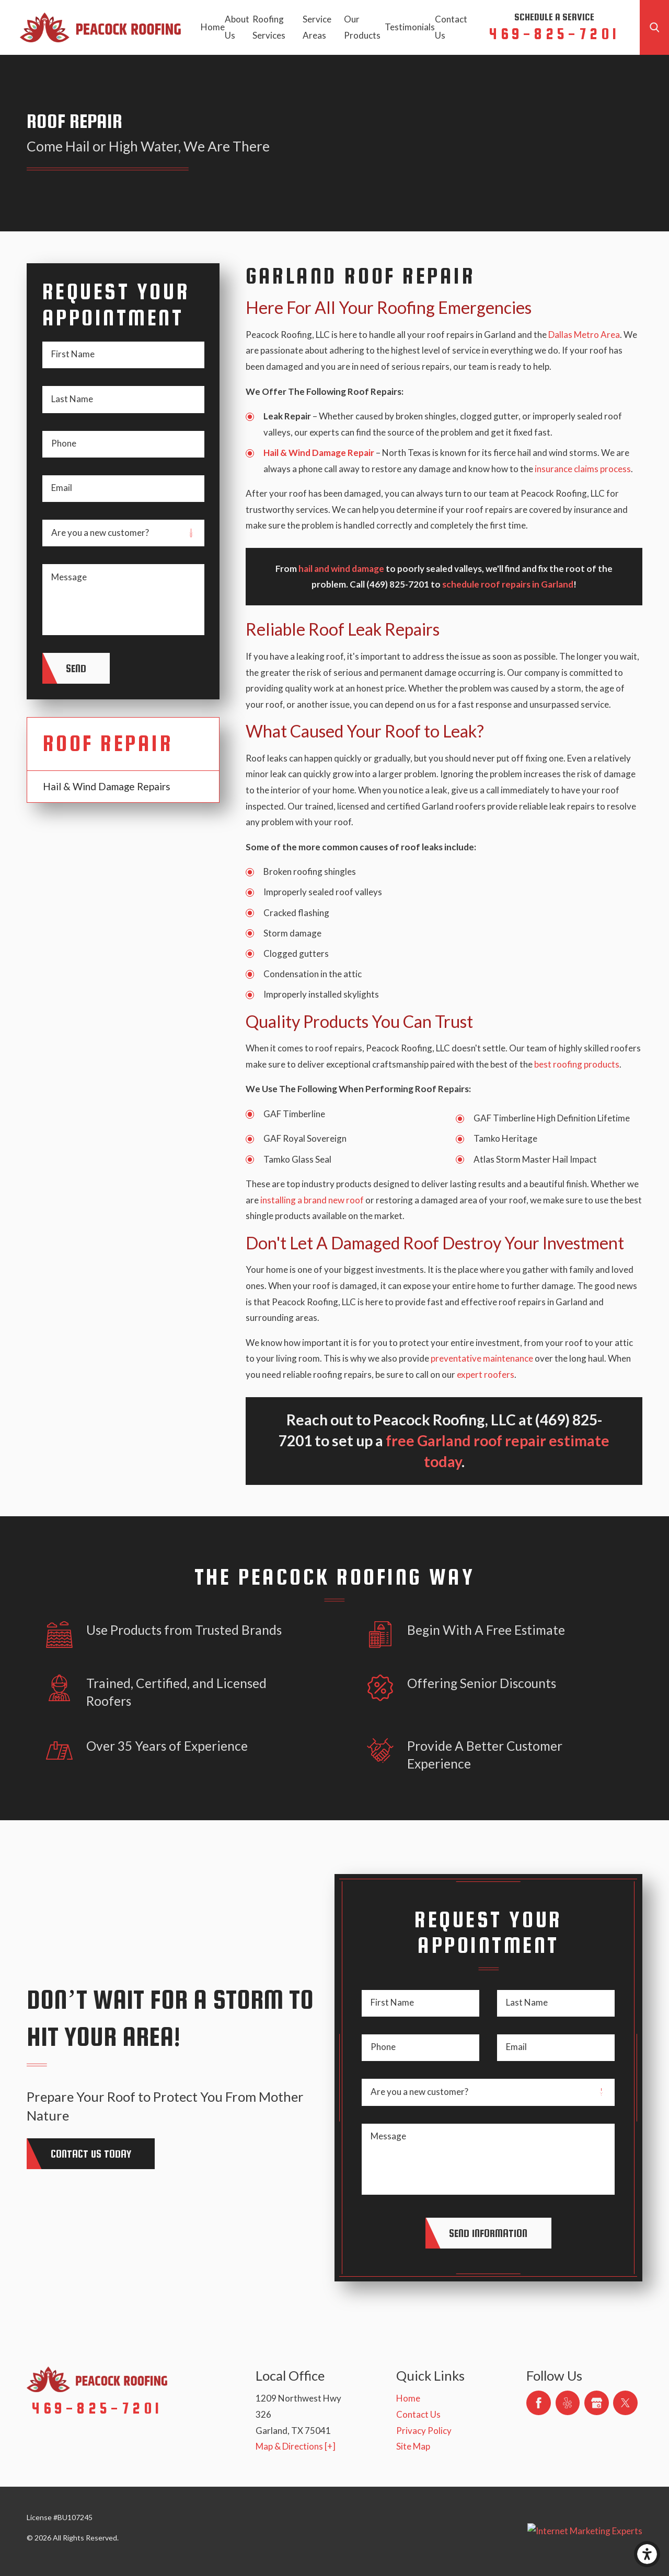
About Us (237, 27)
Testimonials (410, 26)
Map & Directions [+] (296, 2446)
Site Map (413, 2446)
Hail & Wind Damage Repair (318, 452)
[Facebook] (538, 2403)
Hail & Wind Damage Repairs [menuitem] (106, 786)
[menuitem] (213, 27)
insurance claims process (583, 468)
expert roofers (485, 1374)
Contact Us (451, 27)
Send (76, 668)
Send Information (488, 2233)
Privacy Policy (424, 2430)
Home (213, 26)
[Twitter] (625, 2403)
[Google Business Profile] (596, 2403)
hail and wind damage (341, 568)
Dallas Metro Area (584, 334)
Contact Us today (91, 2153)
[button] (647, 2554)
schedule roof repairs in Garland (507, 584)
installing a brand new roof (312, 1200)
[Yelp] (568, 2403)
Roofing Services (268, 27)
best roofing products (576, 1064)
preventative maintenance (482, 1358)
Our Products (362, 27)
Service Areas (317, 27)
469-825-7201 (554, 33)
